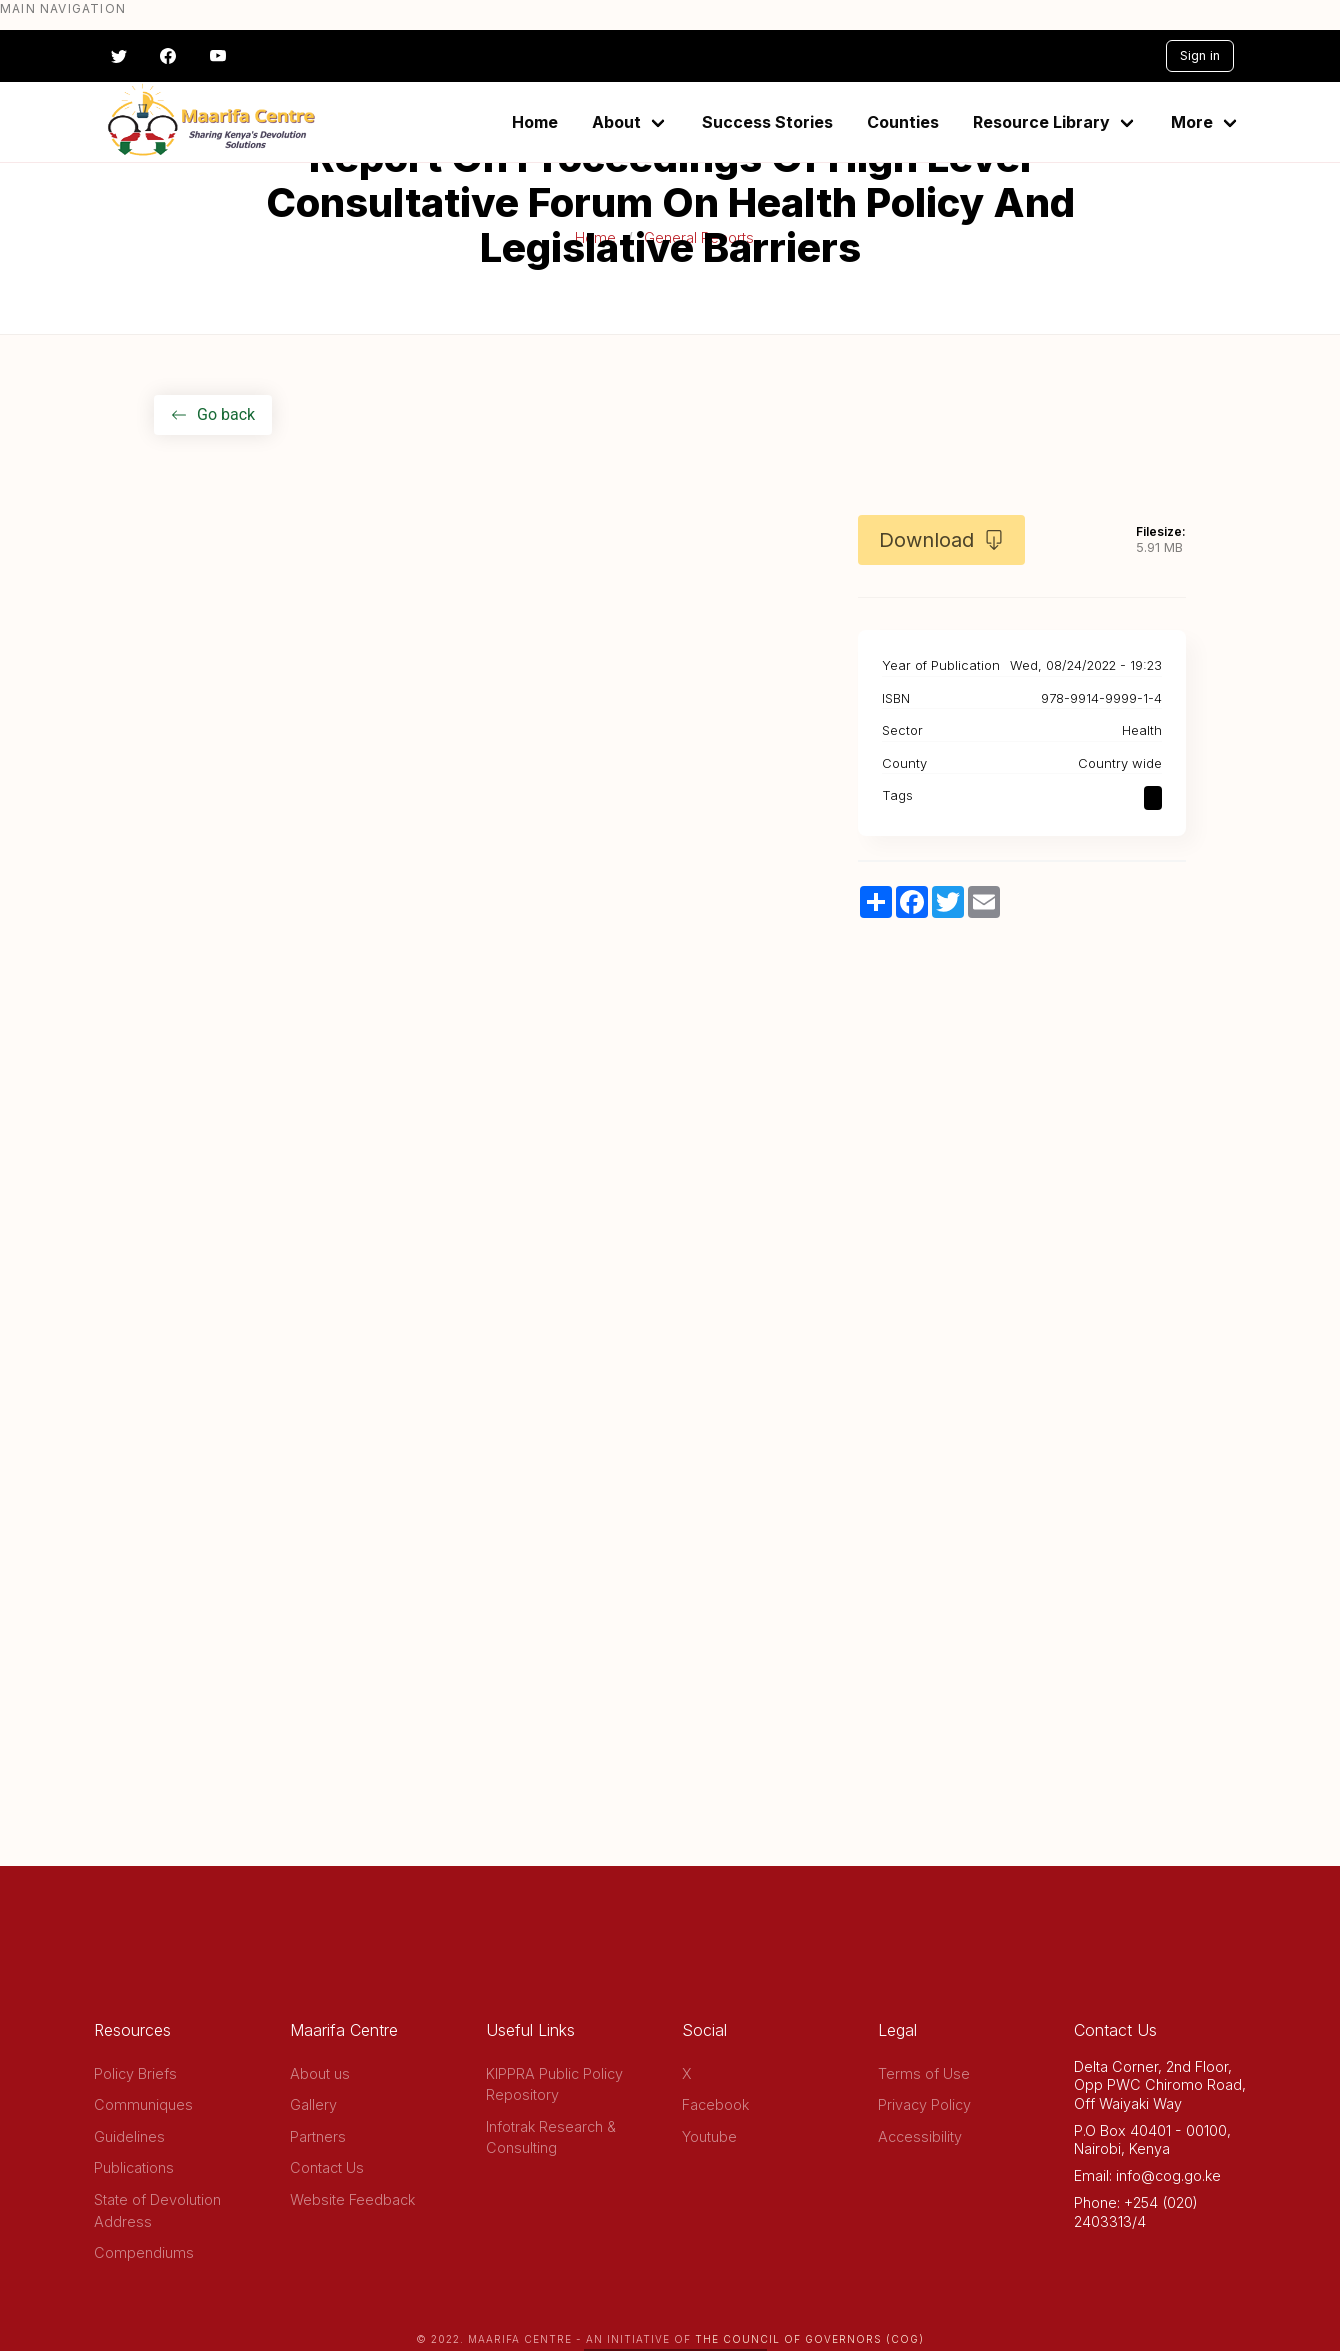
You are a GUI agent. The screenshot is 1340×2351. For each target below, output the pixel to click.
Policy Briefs (135, 2073)
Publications (134, 2167)
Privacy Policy (924, 2104)
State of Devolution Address (157, 2210)
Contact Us (327, 2167)
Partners (318, 2136)
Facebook (715, 2104)
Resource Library (1041, 122)
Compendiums (144, 2252)
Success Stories (767, 122)
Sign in (1200, 55)
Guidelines (129, 2136)
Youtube (709, 2136)
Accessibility (920, 2136)
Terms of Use (924, 2073)
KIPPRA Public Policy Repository (554, 2084)
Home (535, 122)
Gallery (313, 2104)
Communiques (143, 2104)
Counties (903, 122)
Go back (213, 414)
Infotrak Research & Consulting (551, 2137)
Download (941, 540)
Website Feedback (352, 2199)
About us (320, 2073)
